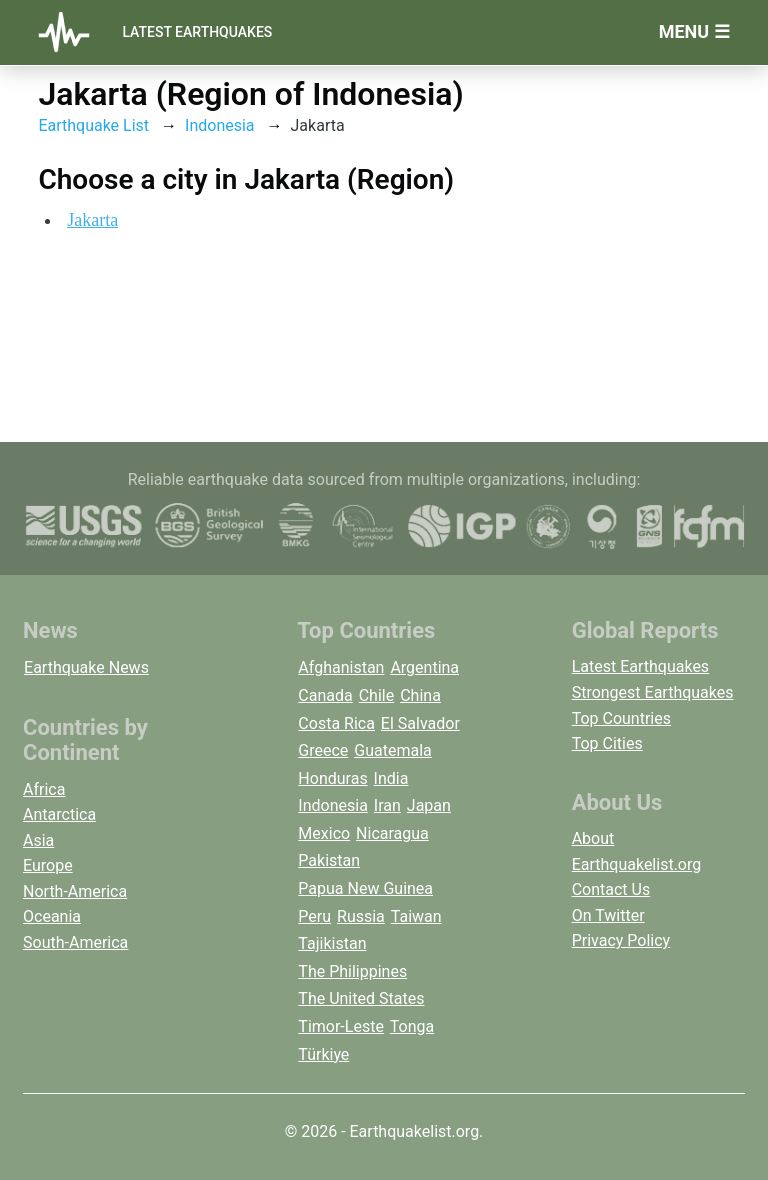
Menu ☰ (694, 31)
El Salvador (420, 723)
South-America (75, 942)
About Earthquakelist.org (637, 851)
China (420, 695)
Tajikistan (332, 943)
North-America (75, 891)
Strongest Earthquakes (653, 692)
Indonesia (220, 125)
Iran (387, 805)
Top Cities (607, 743)
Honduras (332, 778)
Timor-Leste (341, 1026)
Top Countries (621, 718)
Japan (429, 805)
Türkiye (323, 1054)
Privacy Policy (621, 940)
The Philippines (352, 971)
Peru (314, 916)
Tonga (412, 1026)
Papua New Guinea (365, 888)
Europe (48, 865)
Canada (325, 695)
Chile (377, 695)
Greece (323, 750)
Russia (361, 916)
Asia (38, 840)
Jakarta (92, 220)
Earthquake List (93, 125)
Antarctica (59, 814)
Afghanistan (341, 667)
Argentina (424, 667)
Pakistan (329, 860)
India (391, 778)
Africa (44, 789)
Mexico (324, 833)
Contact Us (611, 889)
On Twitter (608, 915)
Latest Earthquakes (197, 32)
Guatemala (392, 750)
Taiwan (416, 916)
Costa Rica (336, 723)
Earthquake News (86, 667)
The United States (361, 998)
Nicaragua (392, 833)
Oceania (52, 916)
